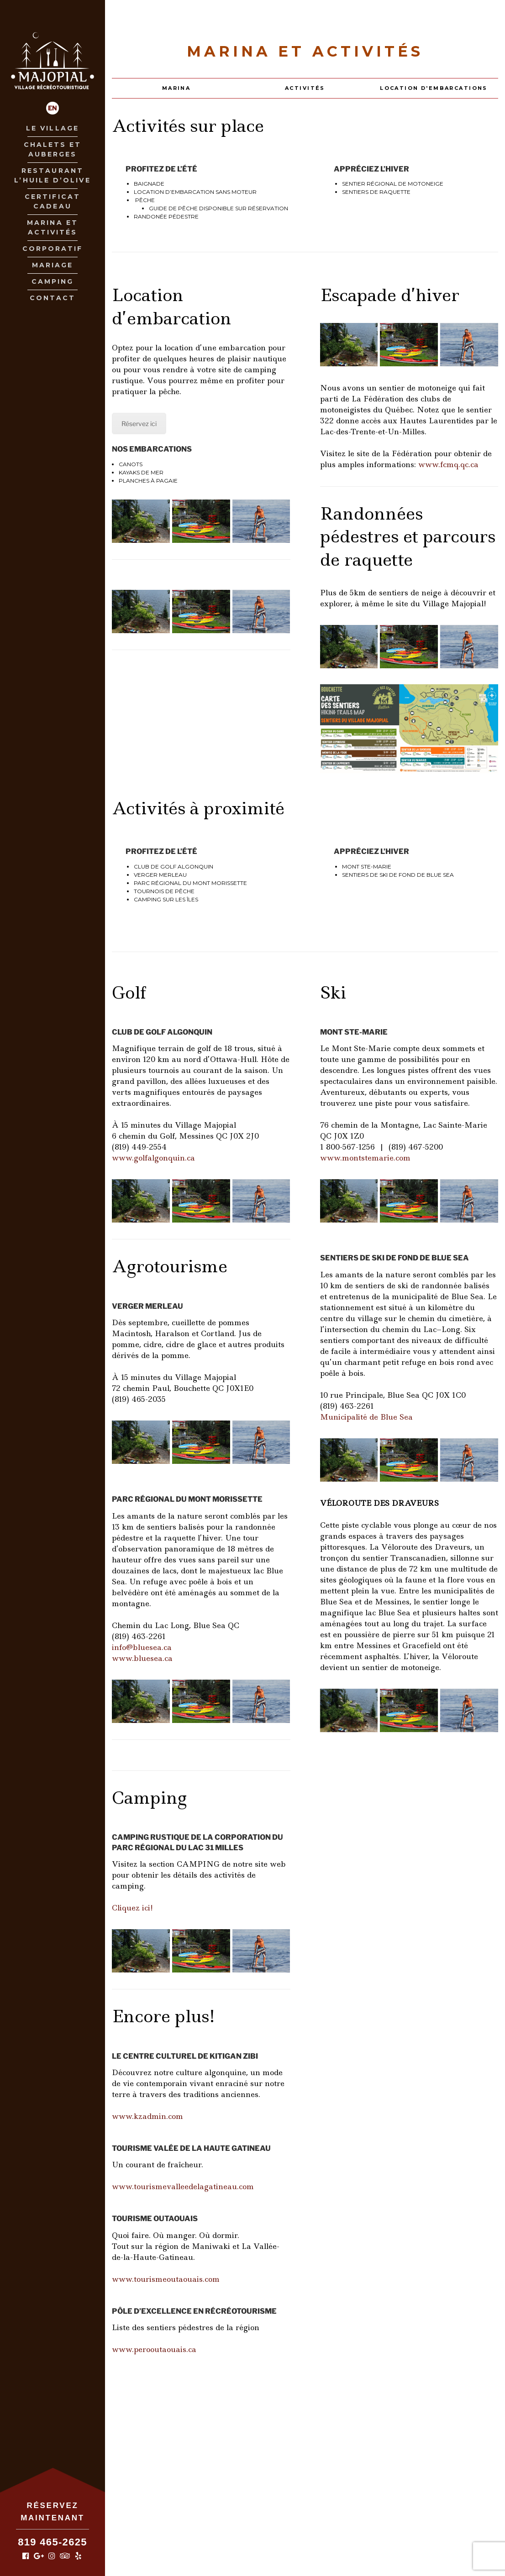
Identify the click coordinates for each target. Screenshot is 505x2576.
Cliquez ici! (132, 1908)
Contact (53, 298)
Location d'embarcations (434, 88)
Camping (53, 281)
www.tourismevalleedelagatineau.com (183, 2186)
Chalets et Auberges (53, 149)
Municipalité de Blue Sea (366, 1417)
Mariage (53, 265)
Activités (305, 88)
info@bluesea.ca (142, 1647)
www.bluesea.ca (142, 1658)
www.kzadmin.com (147, 2116)
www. (448, 464)
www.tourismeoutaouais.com (166, 2279)
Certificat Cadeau (52, 201)
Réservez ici (139, 423)
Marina (176, 88)
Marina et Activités (52, 227)
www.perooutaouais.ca (154, 2349)
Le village (52, 128)
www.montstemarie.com (365, 1158)
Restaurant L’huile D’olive (52, 175)
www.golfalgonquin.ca (153, 1158)
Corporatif (52, 249)
